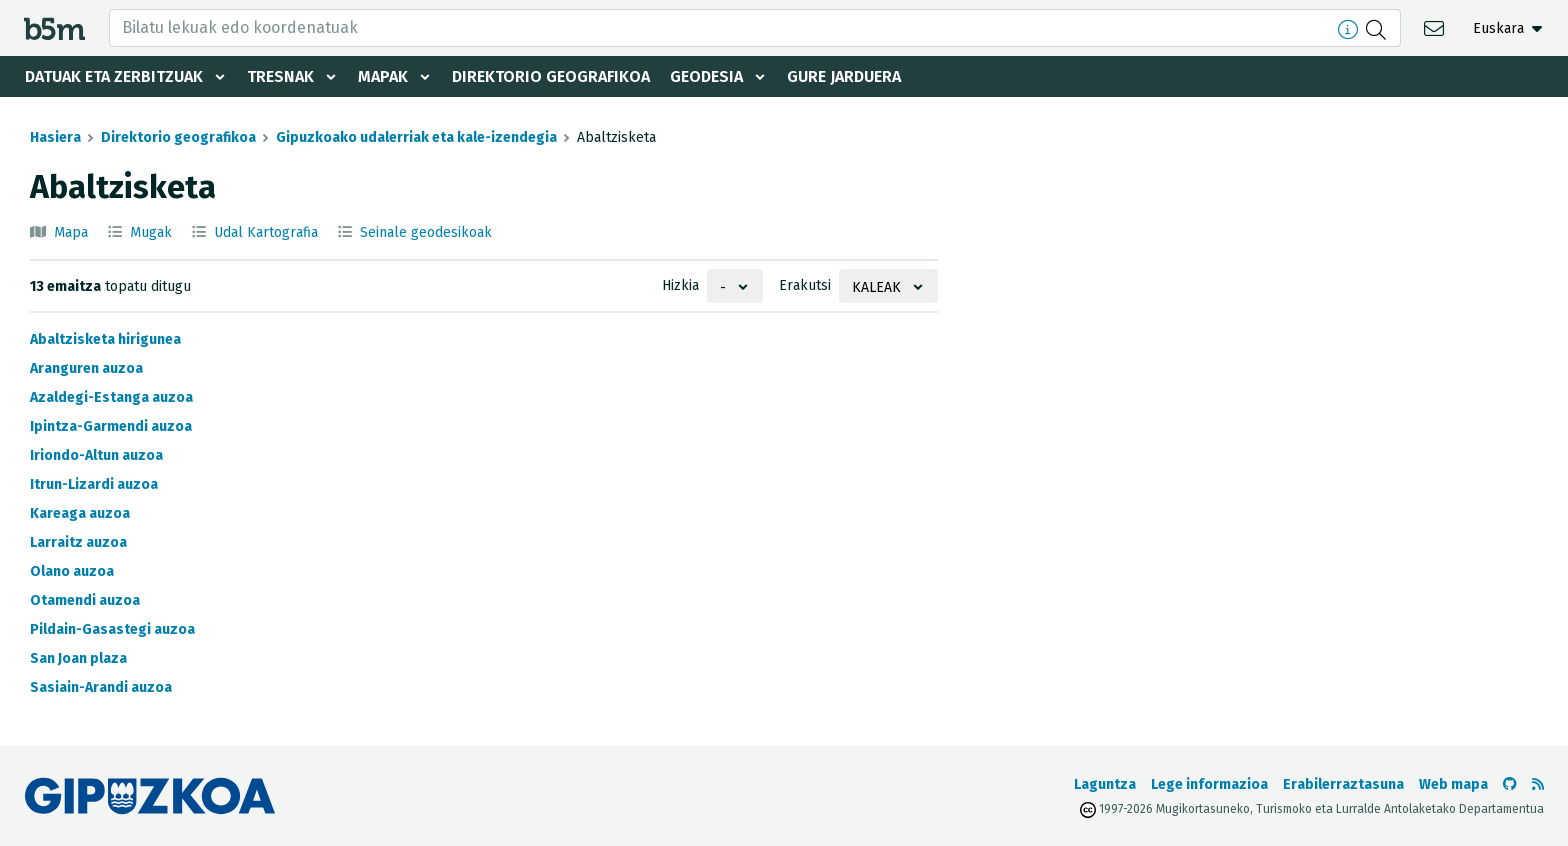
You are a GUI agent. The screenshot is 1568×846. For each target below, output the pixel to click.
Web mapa (1453, 784)
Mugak (151, 232)
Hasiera (55, 137)
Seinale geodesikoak (426, 232)
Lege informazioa (1209, 784)
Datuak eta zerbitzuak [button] (114, 76)
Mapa (71, 232)
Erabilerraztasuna (1343, 784)
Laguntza (1105, 784)
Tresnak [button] (280, 76)
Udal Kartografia (266, 232)
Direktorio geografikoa (551, 76)
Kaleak (876, 287)
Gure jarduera (844, 76)
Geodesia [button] (706, 76)
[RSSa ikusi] (1538, 784)
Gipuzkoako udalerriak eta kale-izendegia (416, 137)
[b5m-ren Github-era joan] (1510, 784)
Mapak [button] (383, 76)
